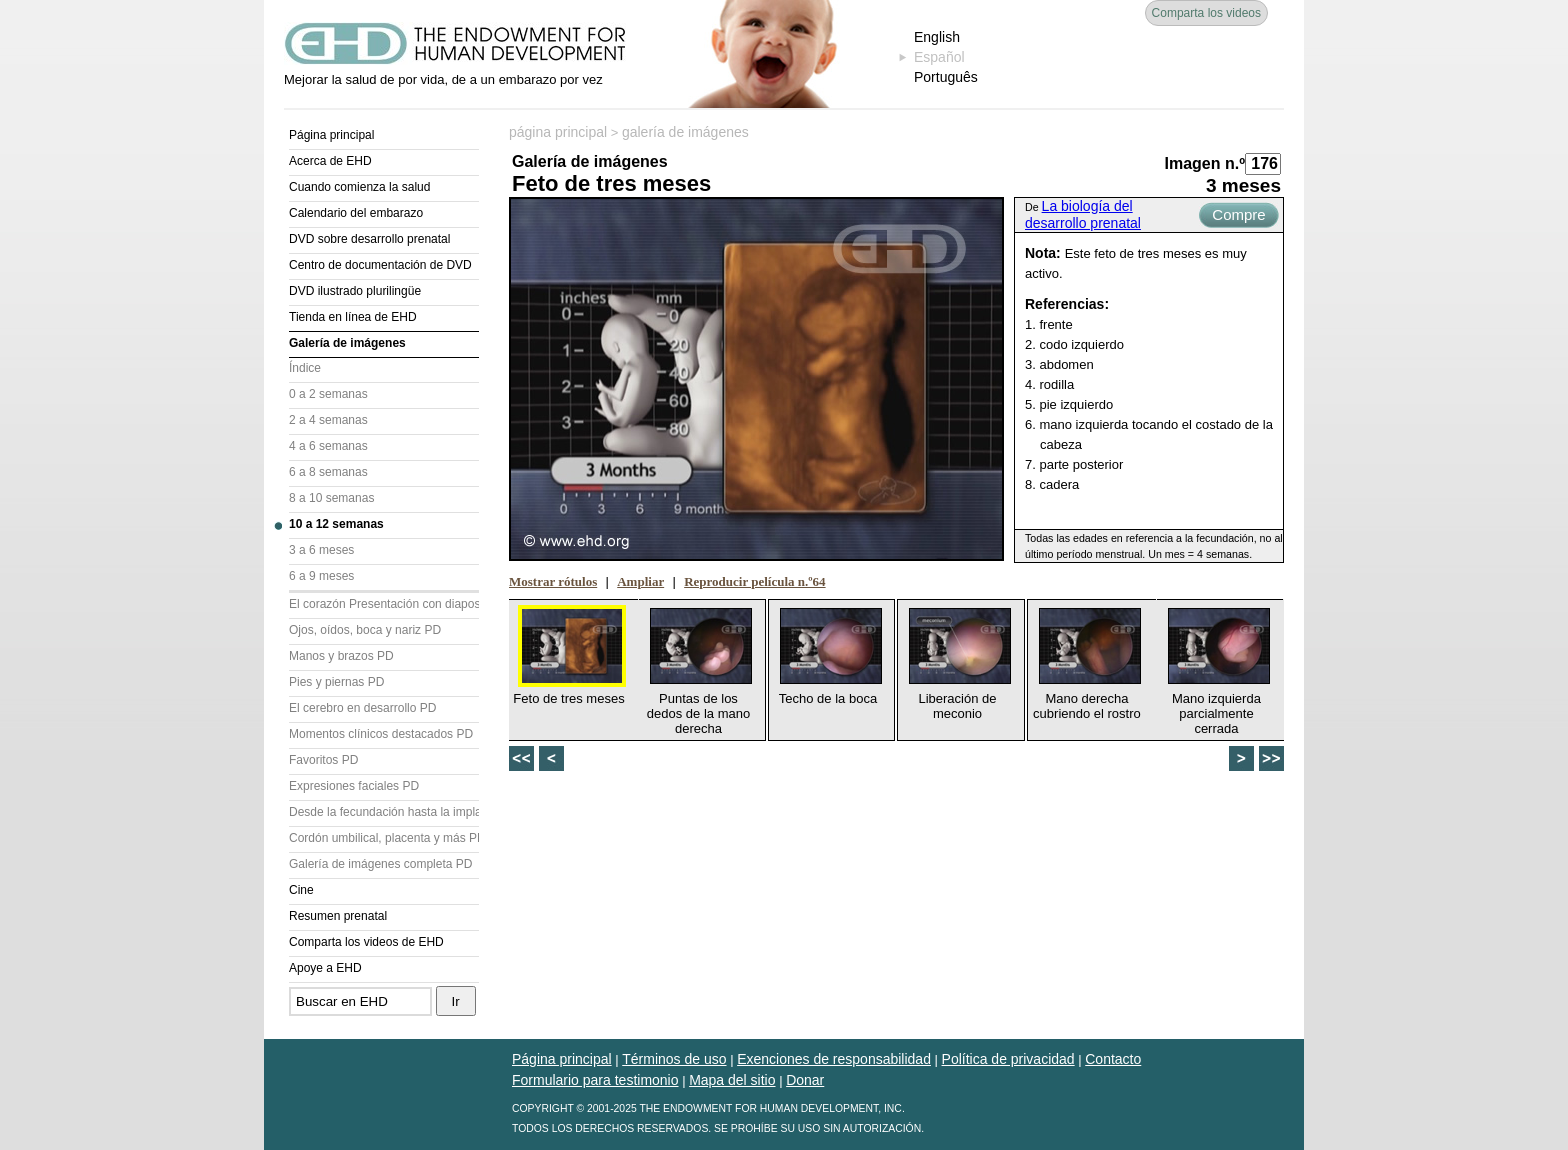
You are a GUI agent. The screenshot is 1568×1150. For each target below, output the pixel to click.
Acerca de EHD (330, 161)
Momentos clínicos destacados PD (381, 734)
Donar (805, 1080)
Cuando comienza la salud (359, 187)
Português (946, 77)
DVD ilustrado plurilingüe (355, 291)
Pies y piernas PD (336, 682)
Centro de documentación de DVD (380, 265)
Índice (305, 368)
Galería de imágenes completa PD (380, 864)
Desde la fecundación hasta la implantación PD (384, 812)
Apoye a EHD (325, 968)
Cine (301, 890)
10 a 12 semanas (336, 524)
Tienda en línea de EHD (353, 317)
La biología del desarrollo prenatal (1083, 214)
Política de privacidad (1008, 1059)
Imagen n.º (1204, 163)
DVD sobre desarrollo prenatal (369, 239)
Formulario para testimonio (595, 1080)
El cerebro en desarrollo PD (362, 708)
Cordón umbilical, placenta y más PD (384, 838)
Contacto (1113, 1059)
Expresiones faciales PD (354, 786)
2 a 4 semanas (328, 420)
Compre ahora (1238, 217)
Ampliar (640, 581)
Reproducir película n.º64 (754, 581)
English (937, 37)
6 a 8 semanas (328, 472)
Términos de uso (674, 1059)
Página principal (331, 135)
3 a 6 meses (321, 550)
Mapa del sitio (732, 1080)
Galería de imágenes (347, 343)
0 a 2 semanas (328, 394)
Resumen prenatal (338, 916)
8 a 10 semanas (331, 498)
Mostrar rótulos (553, 581)
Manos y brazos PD (341, 656)
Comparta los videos (1206, 13)
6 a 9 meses (321, 576)
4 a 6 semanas (328, 446)
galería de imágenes (685, 132)
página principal (558, 132)
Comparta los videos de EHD (366, 942)
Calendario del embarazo (356, 213)
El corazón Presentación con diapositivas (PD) (384, 604)
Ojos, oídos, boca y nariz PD (365, 630)
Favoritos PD (323, 760)
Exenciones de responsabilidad (834, 1059)
